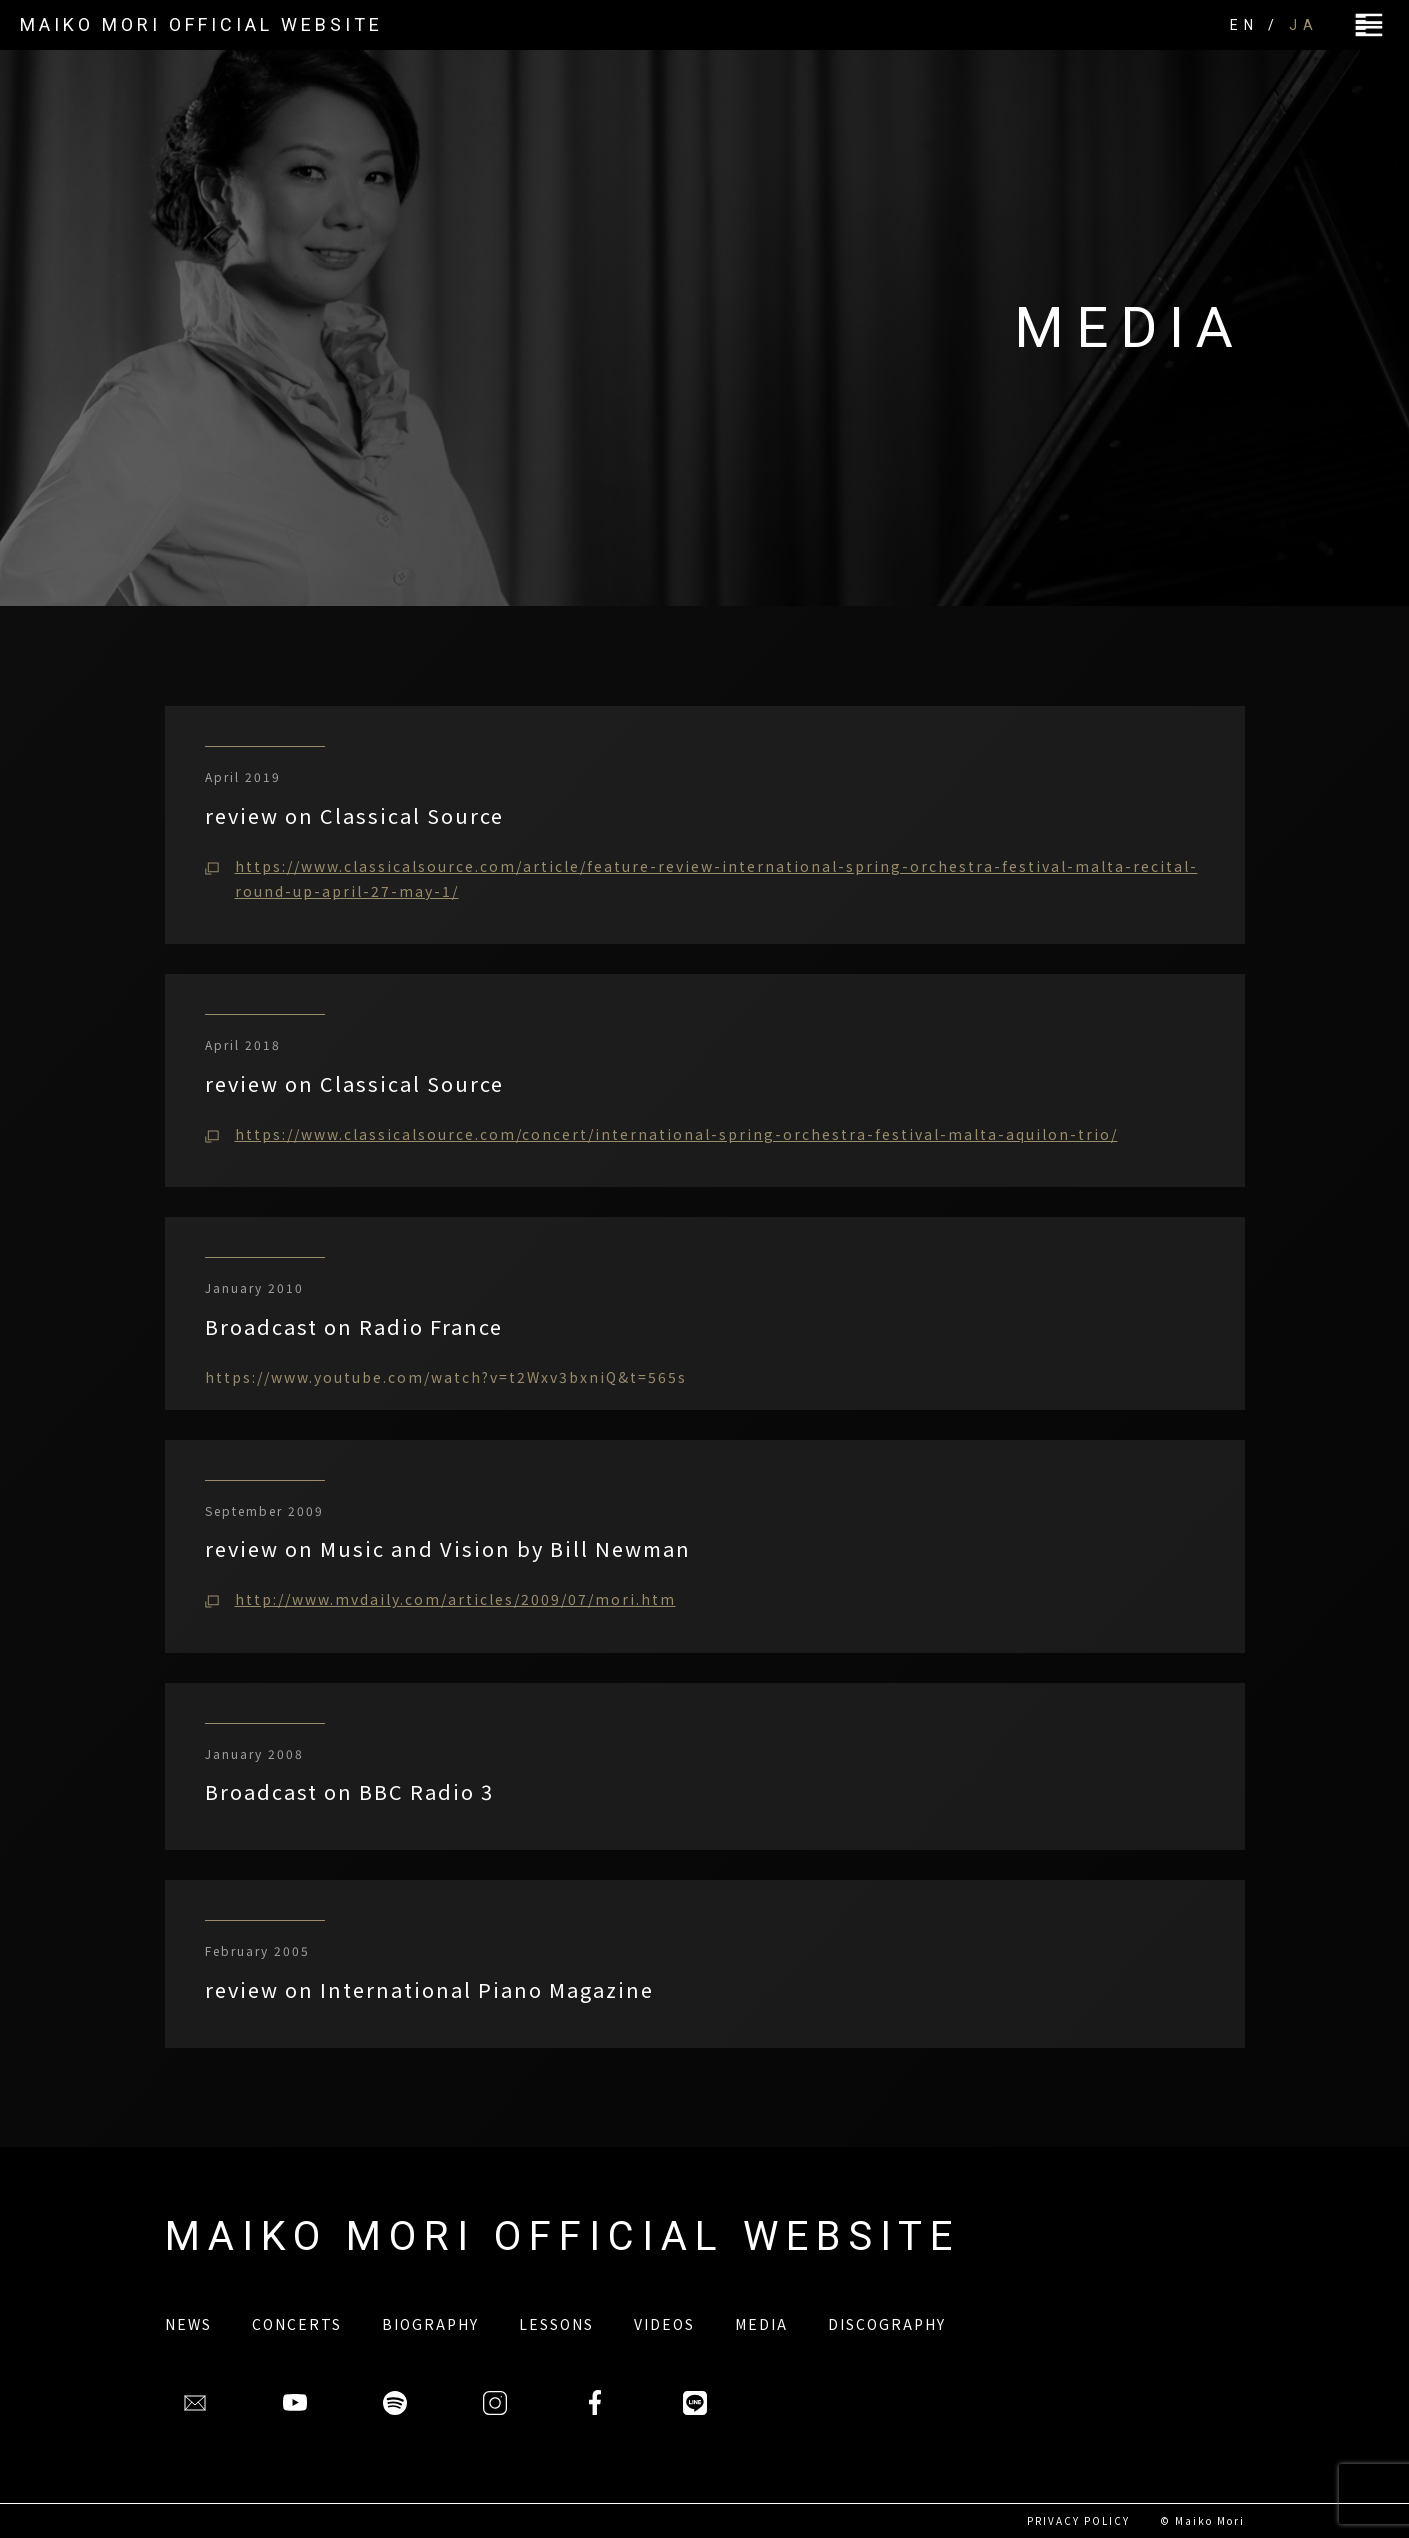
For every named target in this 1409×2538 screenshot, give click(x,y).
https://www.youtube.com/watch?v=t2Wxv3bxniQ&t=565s (446, 1377)
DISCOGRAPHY (887, 2324)
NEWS (188, 2324)
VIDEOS (664, 2324)
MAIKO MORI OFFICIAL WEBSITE (201, 24)
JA (1304, 25)
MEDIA (761, 2324)
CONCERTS (297, 2324)
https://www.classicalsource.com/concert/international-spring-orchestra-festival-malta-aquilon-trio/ (676, 1134)
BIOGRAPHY (430, 2324)
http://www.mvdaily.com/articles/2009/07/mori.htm (455, 1599)
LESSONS (556, 2324)
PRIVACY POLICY (1078, 2520)
